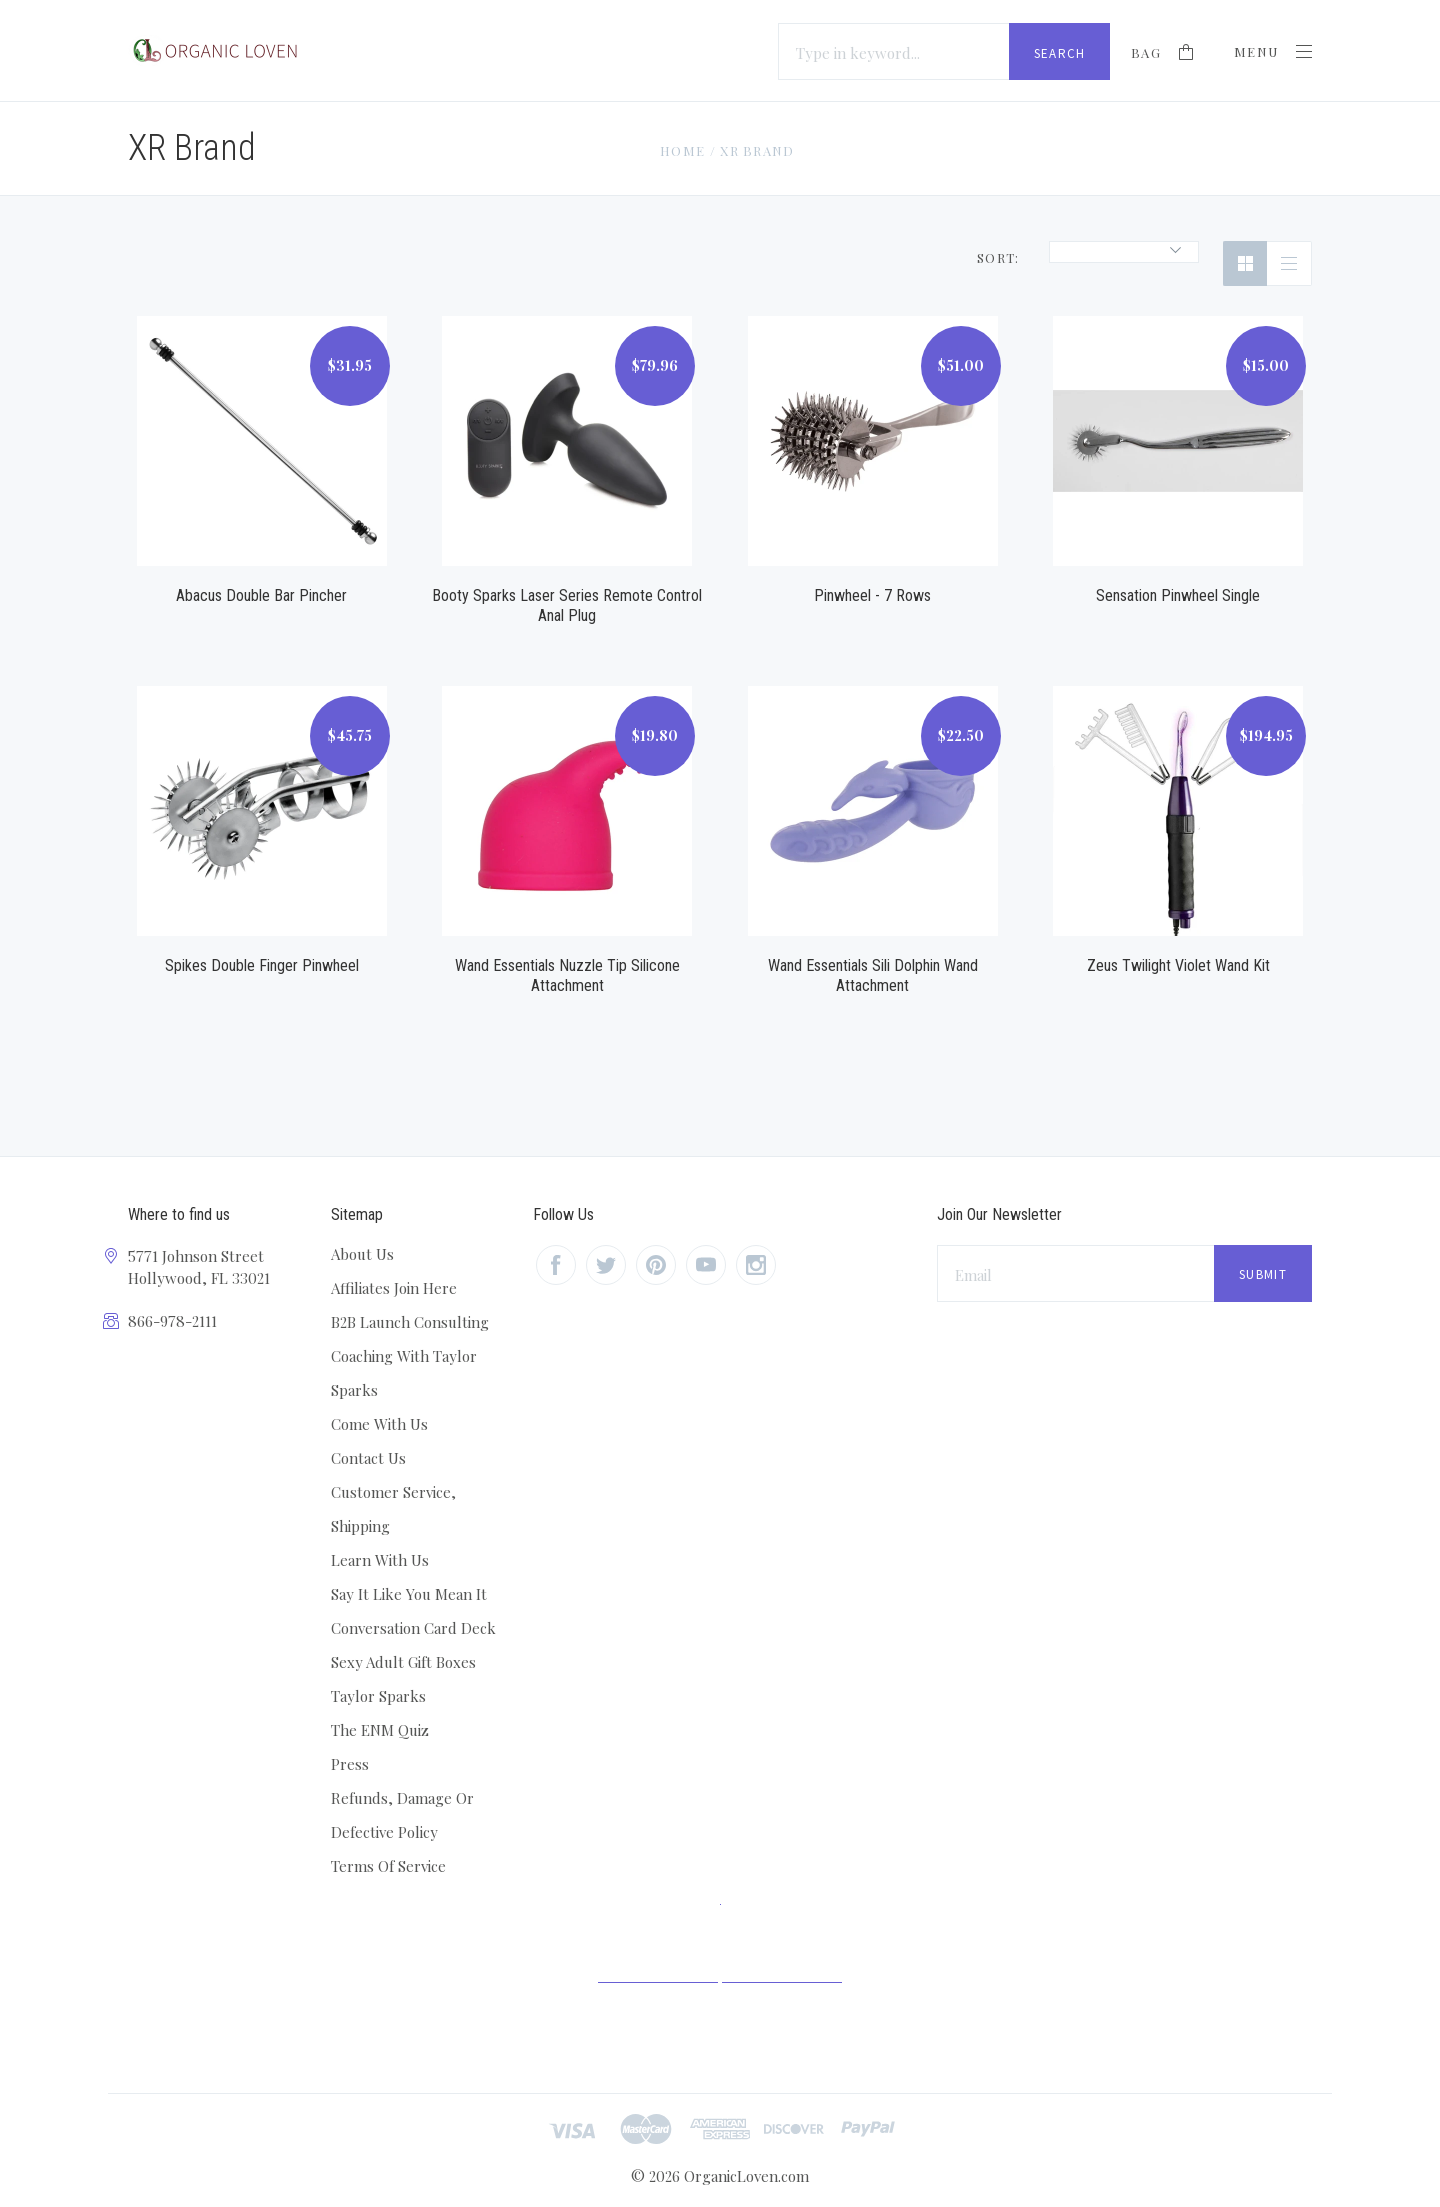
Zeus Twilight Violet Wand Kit (1178, 965)
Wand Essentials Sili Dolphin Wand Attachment (873, 975)
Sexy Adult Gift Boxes (403, 1662)
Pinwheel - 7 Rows (872, 595)
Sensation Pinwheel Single (1178, 595)
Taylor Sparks (378, 1696)
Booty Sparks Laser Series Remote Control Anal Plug (567, 605)
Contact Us (368, 1458)
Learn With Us (380, 1560)
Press (350, 1764)
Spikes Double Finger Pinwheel (262, 965)
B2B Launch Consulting (410, 1322)
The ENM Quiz (380, 1730)
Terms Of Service (388, 1866)
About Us (362, 1254)
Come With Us (379, 1424)
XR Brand (757, 150)
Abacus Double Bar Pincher (261, 595)
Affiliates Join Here (394, 1288)
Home (682, 150)
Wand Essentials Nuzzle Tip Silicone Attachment (567, 975)
